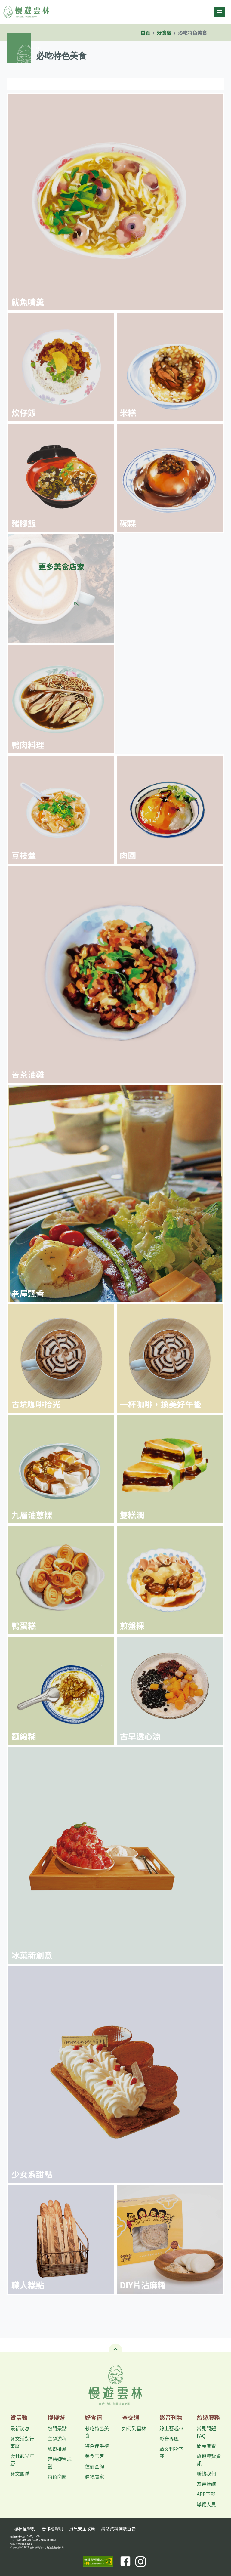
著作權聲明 (52, 2528)
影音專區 (169, 2438)
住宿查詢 (94, 2466)
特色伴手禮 (97, 2445)
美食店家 (94, 2456)
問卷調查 (206, 2445)
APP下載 (206, 2493)
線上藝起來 (171, 2428)
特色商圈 (57, 2476)
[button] (115, 2348)
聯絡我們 (206, 2473)
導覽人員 (206, 2504)
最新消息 (19, 2428)
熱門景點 (57, 2428)
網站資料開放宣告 (118, 2528)
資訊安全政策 (82, 2528)
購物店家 (94, 2476)
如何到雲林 (134, 2428)
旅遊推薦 (57, 2448)
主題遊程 (57, 2438)
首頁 (145, 32)
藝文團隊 (19, 2473)
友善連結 (206, 2483)
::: (38, 47)
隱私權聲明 (24, 2528)
